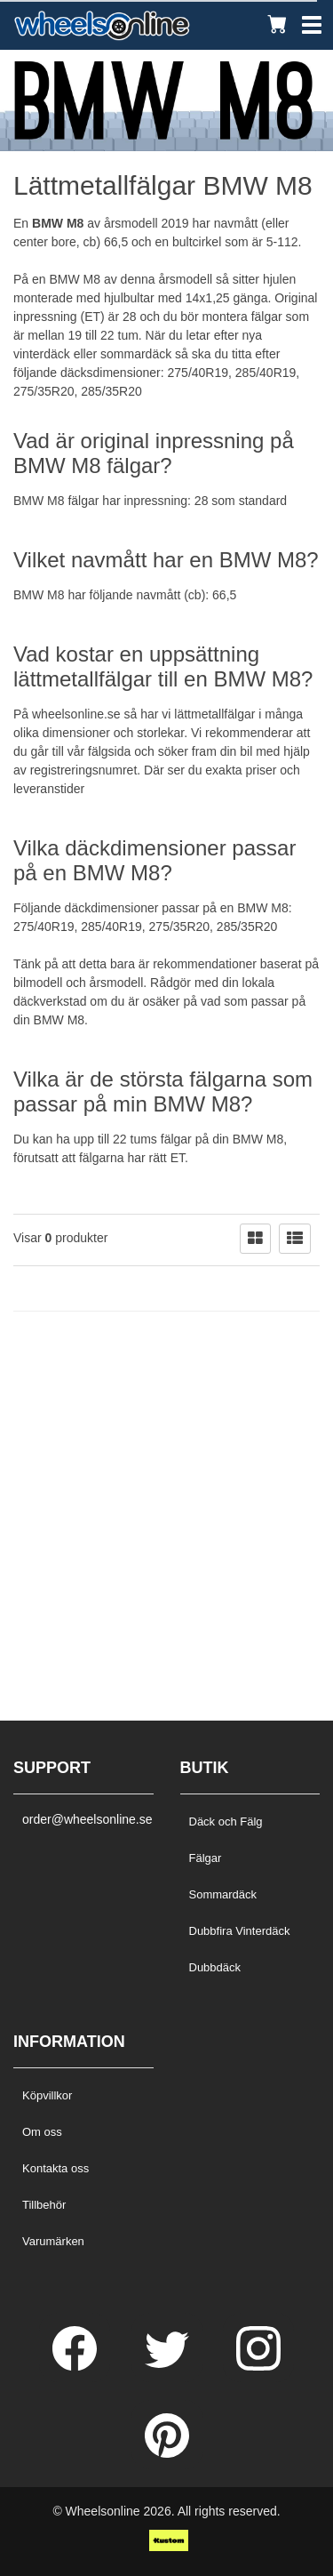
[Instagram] (258, 2366)
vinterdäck (41, 354)
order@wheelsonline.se (83, 1819)
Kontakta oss (55, 2168)
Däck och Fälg (226, 1821)
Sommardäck (223, 1894)
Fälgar (205, 1858)
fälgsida (109, 751)
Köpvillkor (47, 2095)
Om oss (42, 2132)
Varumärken (53, 2241)
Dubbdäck (215, 1967)
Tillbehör (44, 2204)
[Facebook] (76, 2366)
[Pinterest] (167, 2453)
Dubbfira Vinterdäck (239, 1931)
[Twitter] (169, 2366)
